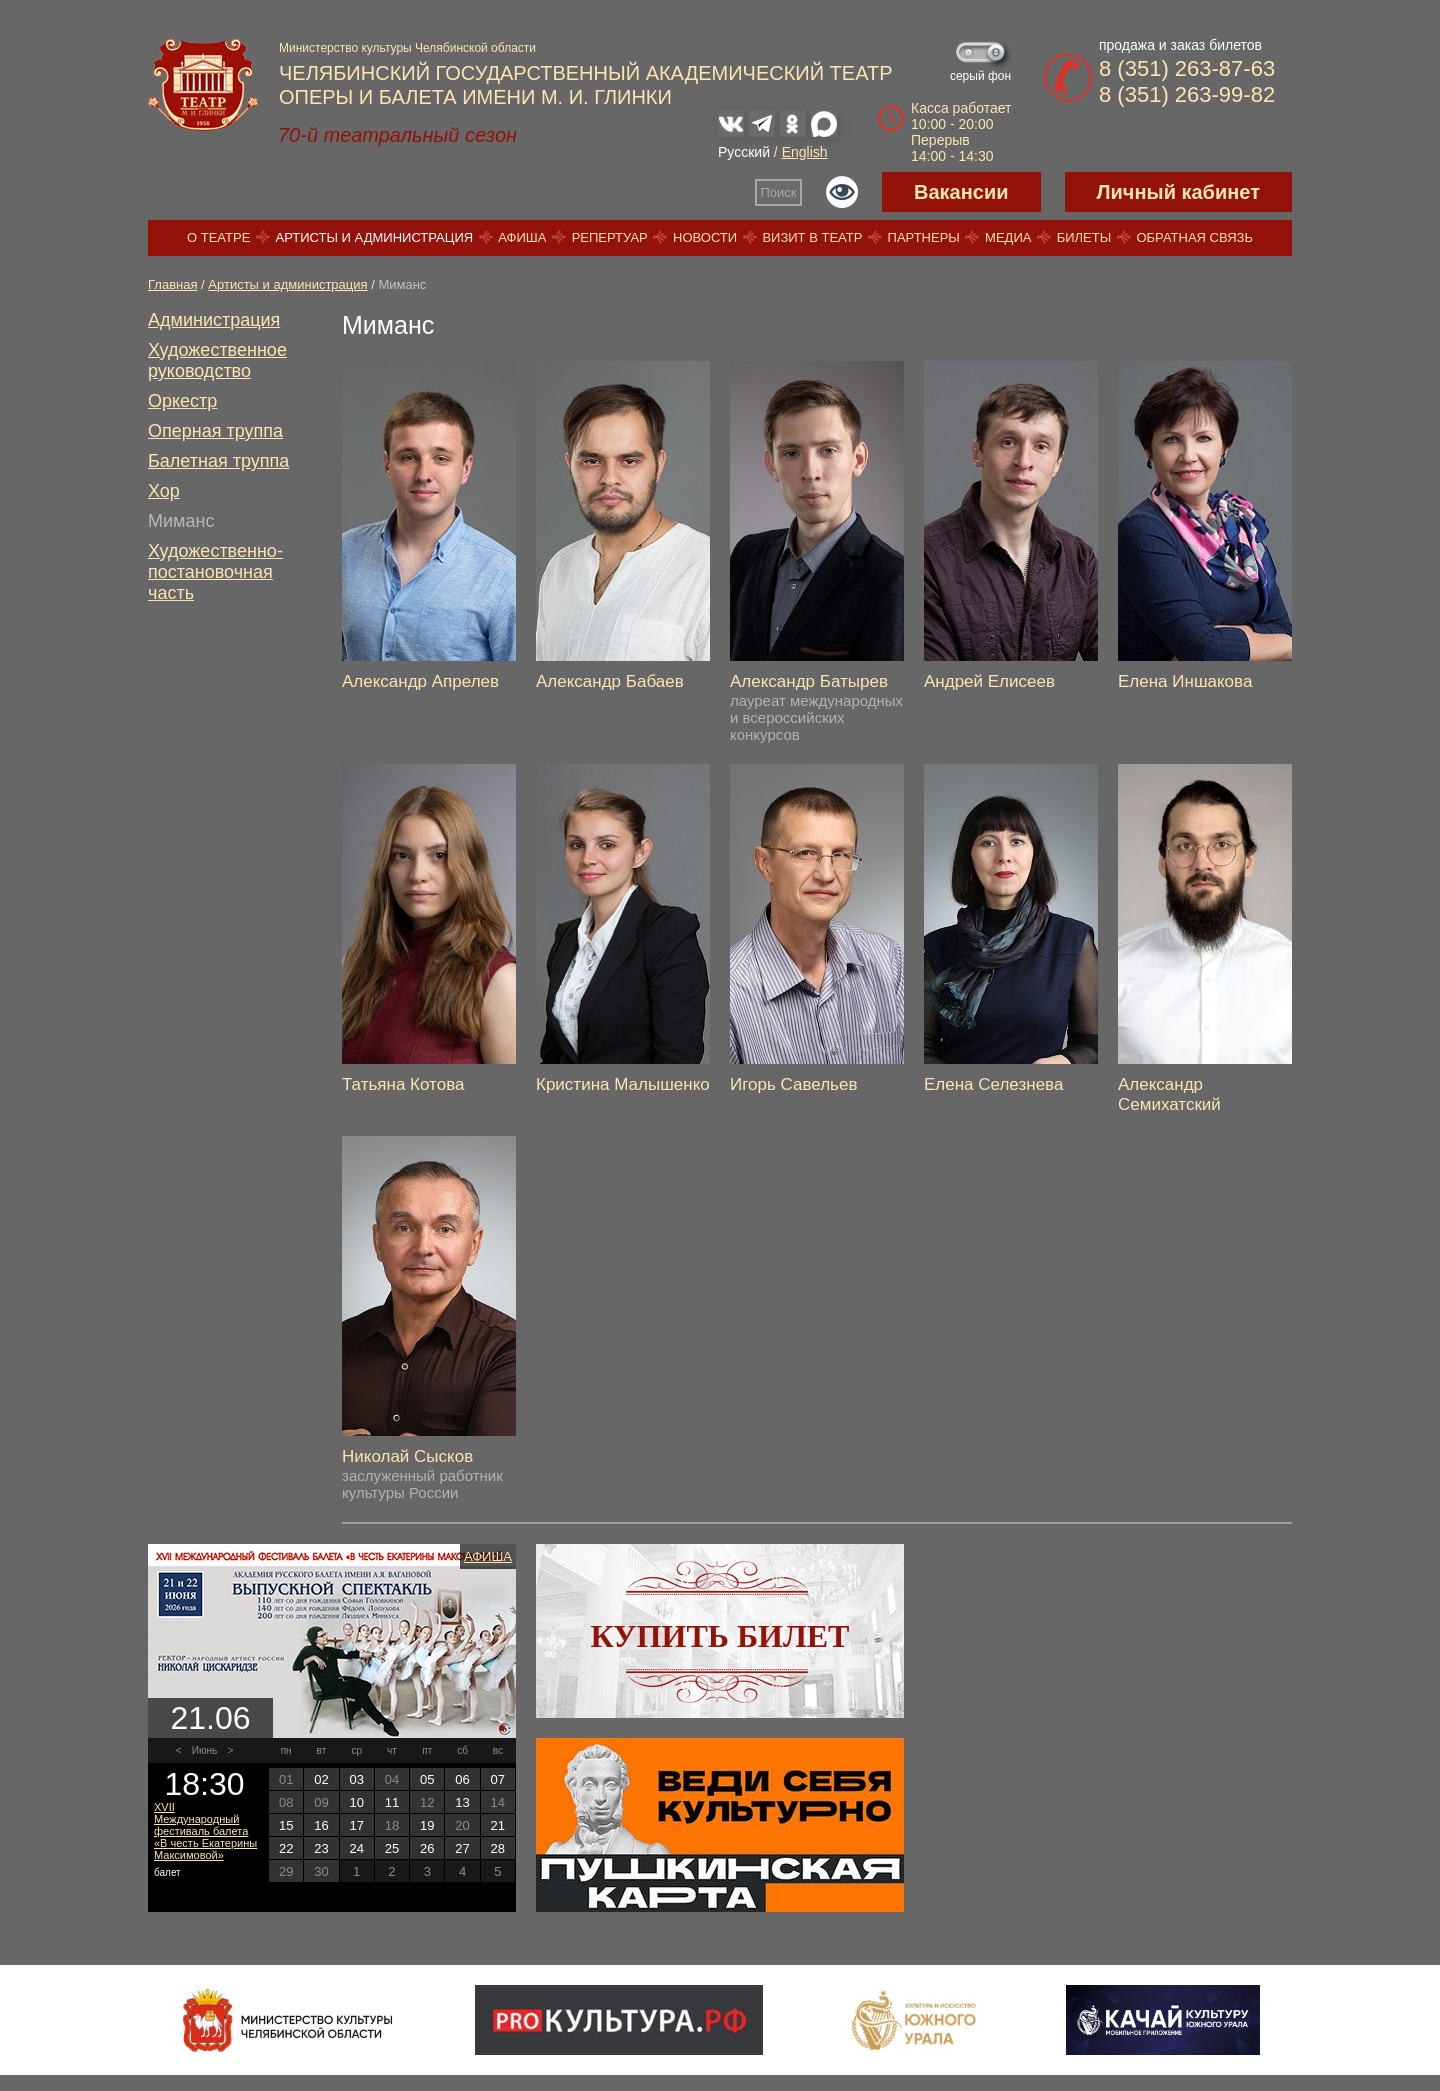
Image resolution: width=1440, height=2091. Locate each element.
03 (356, 1779)
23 (321, 1848)
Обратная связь (1194, 237)
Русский (744, 152)
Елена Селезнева (993, 1084)
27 (462, 1848)
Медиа (1008, 237)
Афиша (522, 237)
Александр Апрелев (420, 681)
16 (321, 1825)
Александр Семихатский (1169, 1094)
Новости (705, 237)
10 (356, 1802)
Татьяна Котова (403, 1084)
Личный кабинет (1178, 192)
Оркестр (182, 401)
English (805, 152)
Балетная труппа (218, 461)
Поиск (779, 192)
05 (427, 1779)
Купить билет (720, 1636)
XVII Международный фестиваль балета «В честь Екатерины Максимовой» (205, 1831)
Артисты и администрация (375, 237)
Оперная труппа (215, 431)
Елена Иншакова (1185, 681)
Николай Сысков (407, 1456)
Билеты (1084, 237)
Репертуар (610, 237)
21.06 (210, 1718)
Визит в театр (812, 237)
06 (462, 1779)
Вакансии (961, 192)
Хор (164, 491)
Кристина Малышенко (623, 1084)
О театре (218, 237)
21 (498, 1825)
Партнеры (924, 237)
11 (392, 1802)
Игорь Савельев (793, 1084)
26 (427, 1848)
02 (321, 1779)
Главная (172, 284)
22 (286, 1848)
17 (356, 1825)
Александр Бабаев (610, 681)
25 (392, 1848)
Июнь (204, 1750)
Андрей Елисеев (989, 681)
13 (462, 1802)
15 (286, 1825)
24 (356, 1848)
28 (498, 1848)
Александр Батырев (809, 681)
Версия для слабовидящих (842, 192)
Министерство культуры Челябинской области (407, 48)
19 (427, 1825)
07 (498, 1779)
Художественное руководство (217, 360)
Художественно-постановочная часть (215, 572)
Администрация (214, 320)
